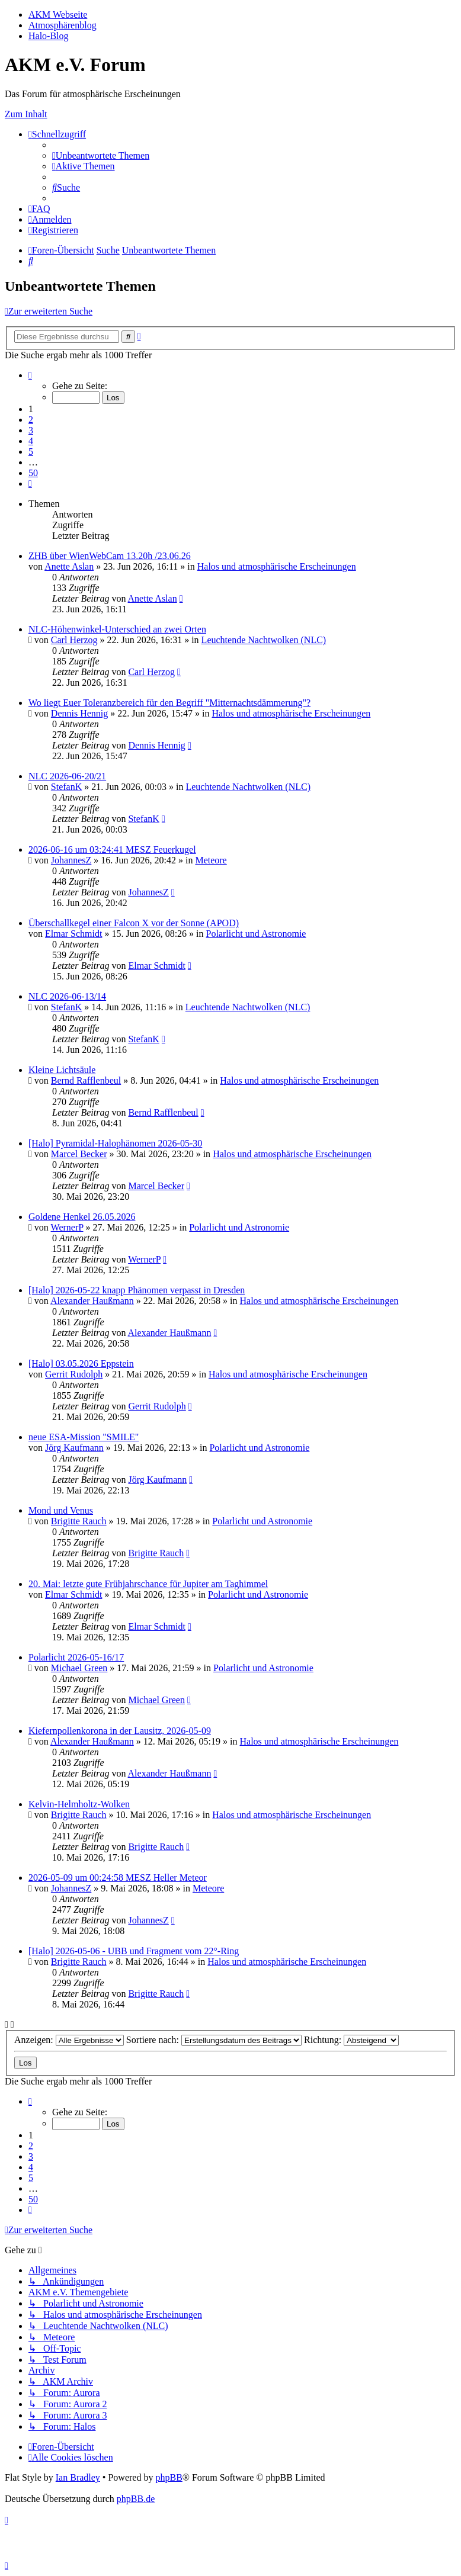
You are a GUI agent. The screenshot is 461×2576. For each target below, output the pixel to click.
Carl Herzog (74, 640)
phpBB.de (136, 2499)
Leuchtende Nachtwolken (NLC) (263, 640)
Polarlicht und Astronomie (256, 934)
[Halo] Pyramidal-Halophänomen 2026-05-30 (115, 1143)
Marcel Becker (79, 1154)
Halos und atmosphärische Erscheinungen (276, 566)
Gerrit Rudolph (74, 1374)
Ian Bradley (78, 2477)
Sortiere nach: (214, 2040)
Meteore (210, 860)
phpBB (168, 2477)
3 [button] (30, 430)
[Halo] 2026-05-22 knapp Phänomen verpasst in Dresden (136, 1290)
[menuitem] (100, 155)
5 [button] (30, 452)
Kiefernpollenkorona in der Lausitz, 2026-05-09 (119, 1731)
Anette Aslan (69, 566)
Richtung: (351, 2040)
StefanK (66, 787)
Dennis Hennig (79, 713)
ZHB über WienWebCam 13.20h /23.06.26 (109, 556)
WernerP (67, 1227)
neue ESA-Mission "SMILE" (83, 1437)
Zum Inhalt (26, 114)
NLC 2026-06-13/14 (67, 996)
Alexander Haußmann (92, 1301)
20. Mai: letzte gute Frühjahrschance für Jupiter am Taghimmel (148, 1584)
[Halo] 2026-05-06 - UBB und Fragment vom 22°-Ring (133, 1951)
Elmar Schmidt (73, 934)
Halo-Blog (48, 36)
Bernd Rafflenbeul (86, 1080)
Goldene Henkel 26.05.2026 (81, 1217)
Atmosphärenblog (62, 25)
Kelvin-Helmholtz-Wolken (79, 1804)
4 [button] (30, 441)
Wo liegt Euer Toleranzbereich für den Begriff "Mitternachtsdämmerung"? (169, 703)
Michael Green (79, 1668)
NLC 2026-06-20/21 (67, 776)
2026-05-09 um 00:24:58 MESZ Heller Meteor (117, 1877)
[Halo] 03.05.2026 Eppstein (81, 1363)
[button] (30, 375)
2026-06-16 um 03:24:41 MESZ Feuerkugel (112, 849)
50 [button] (33, 473)
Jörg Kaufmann (74, 1448)
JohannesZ (71, 860)
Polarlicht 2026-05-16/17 (76, 1657)
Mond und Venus (60, 1510)
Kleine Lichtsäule (61, 1070)
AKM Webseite (57, 14)
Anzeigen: (69, 2040)
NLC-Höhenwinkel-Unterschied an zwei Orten (117, 629)
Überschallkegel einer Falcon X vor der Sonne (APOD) (133, 923)
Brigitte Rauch (79, 1521)
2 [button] (30, 420)
